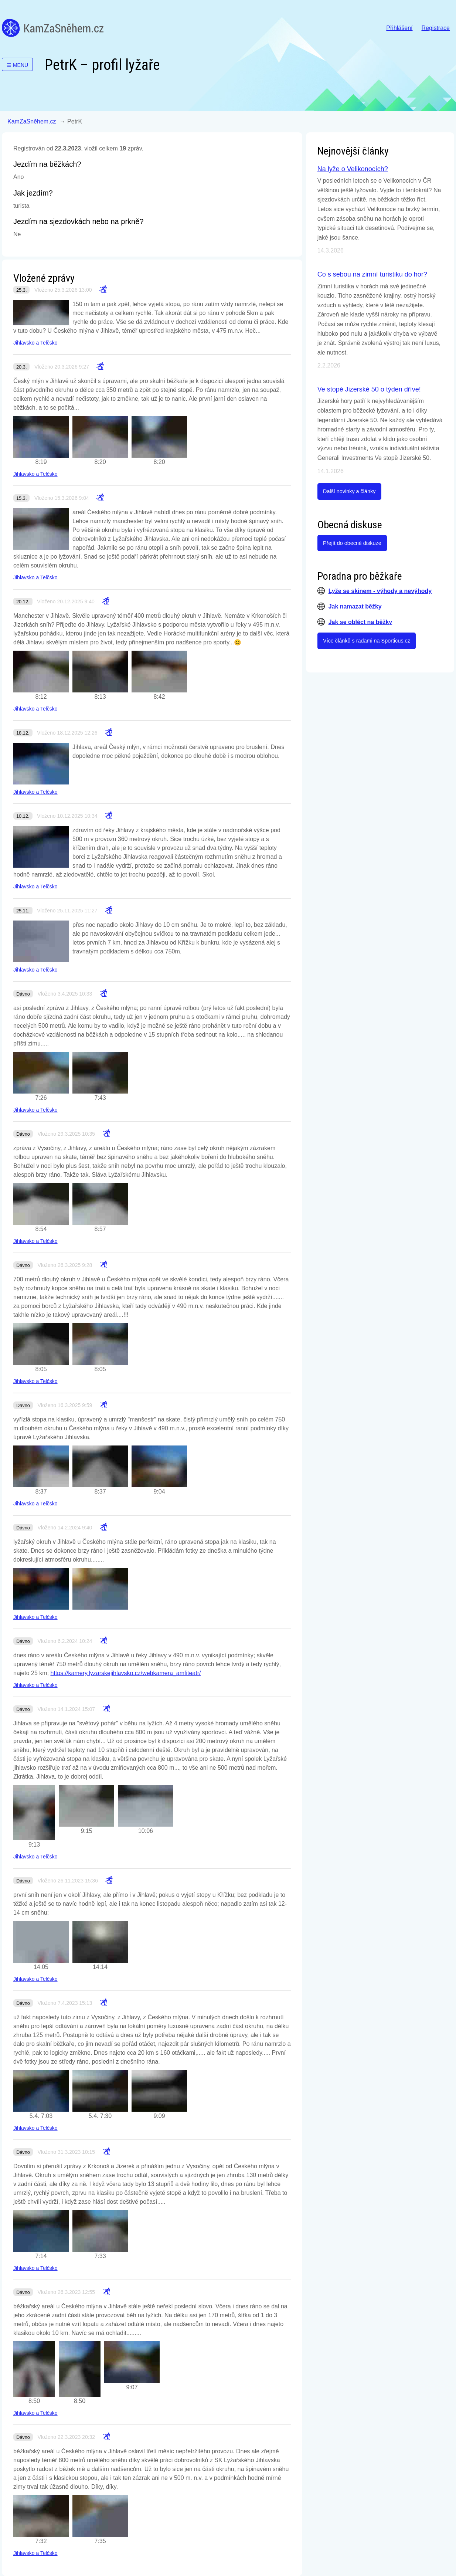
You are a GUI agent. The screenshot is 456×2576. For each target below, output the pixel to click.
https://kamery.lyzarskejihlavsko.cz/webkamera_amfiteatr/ (126, 1673)
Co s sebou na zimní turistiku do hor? (372, 274)
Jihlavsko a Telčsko (35, 343)
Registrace (436, 28)
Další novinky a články (349, 491)
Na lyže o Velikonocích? (352, 169)
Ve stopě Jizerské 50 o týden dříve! (369, 389)
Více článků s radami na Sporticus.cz (366, 641)
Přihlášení (399, 28)
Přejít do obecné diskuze (352, 543)
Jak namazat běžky (355, 606)
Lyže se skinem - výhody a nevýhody (380, 591)
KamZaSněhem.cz (52, 27)
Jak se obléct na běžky (360, 622)
